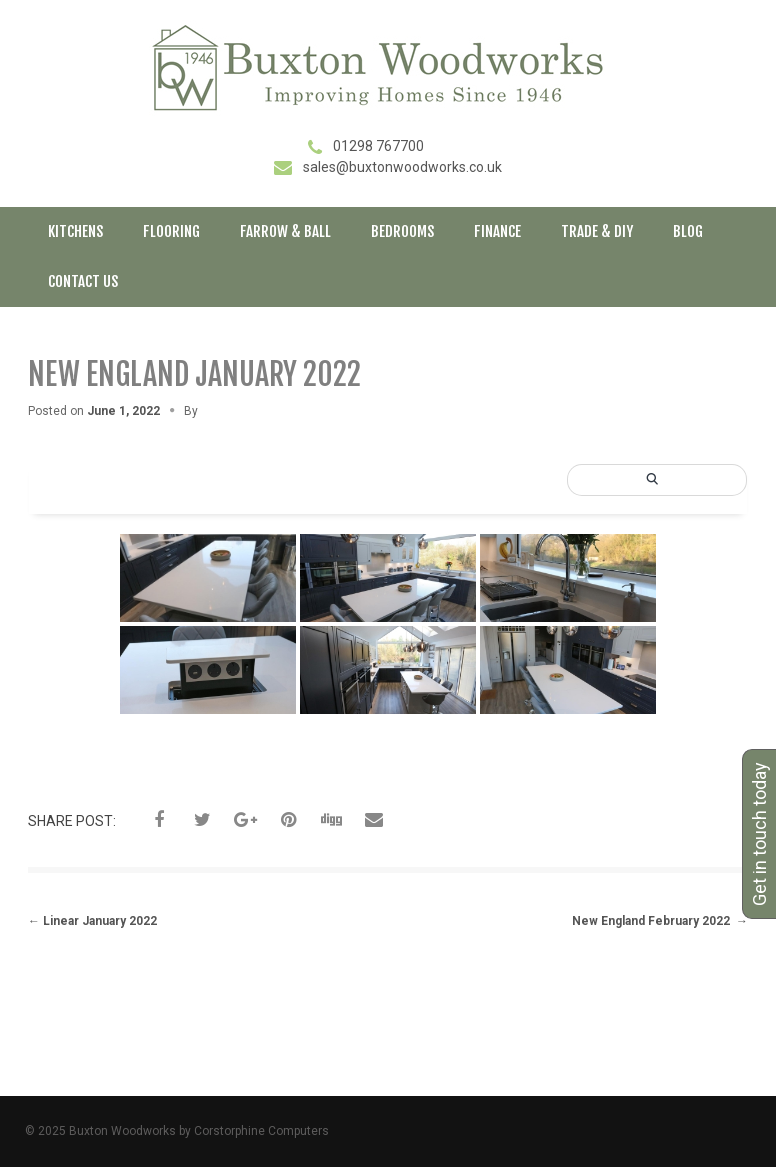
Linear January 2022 (92, 921)
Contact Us (83, 281)
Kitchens (75, 231)
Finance (497, 231)
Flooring (171, 231)
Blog (688, 231)
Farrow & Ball (285, 231)
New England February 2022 (660, 921)
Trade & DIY (597, 231)
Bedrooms (402, 231)
